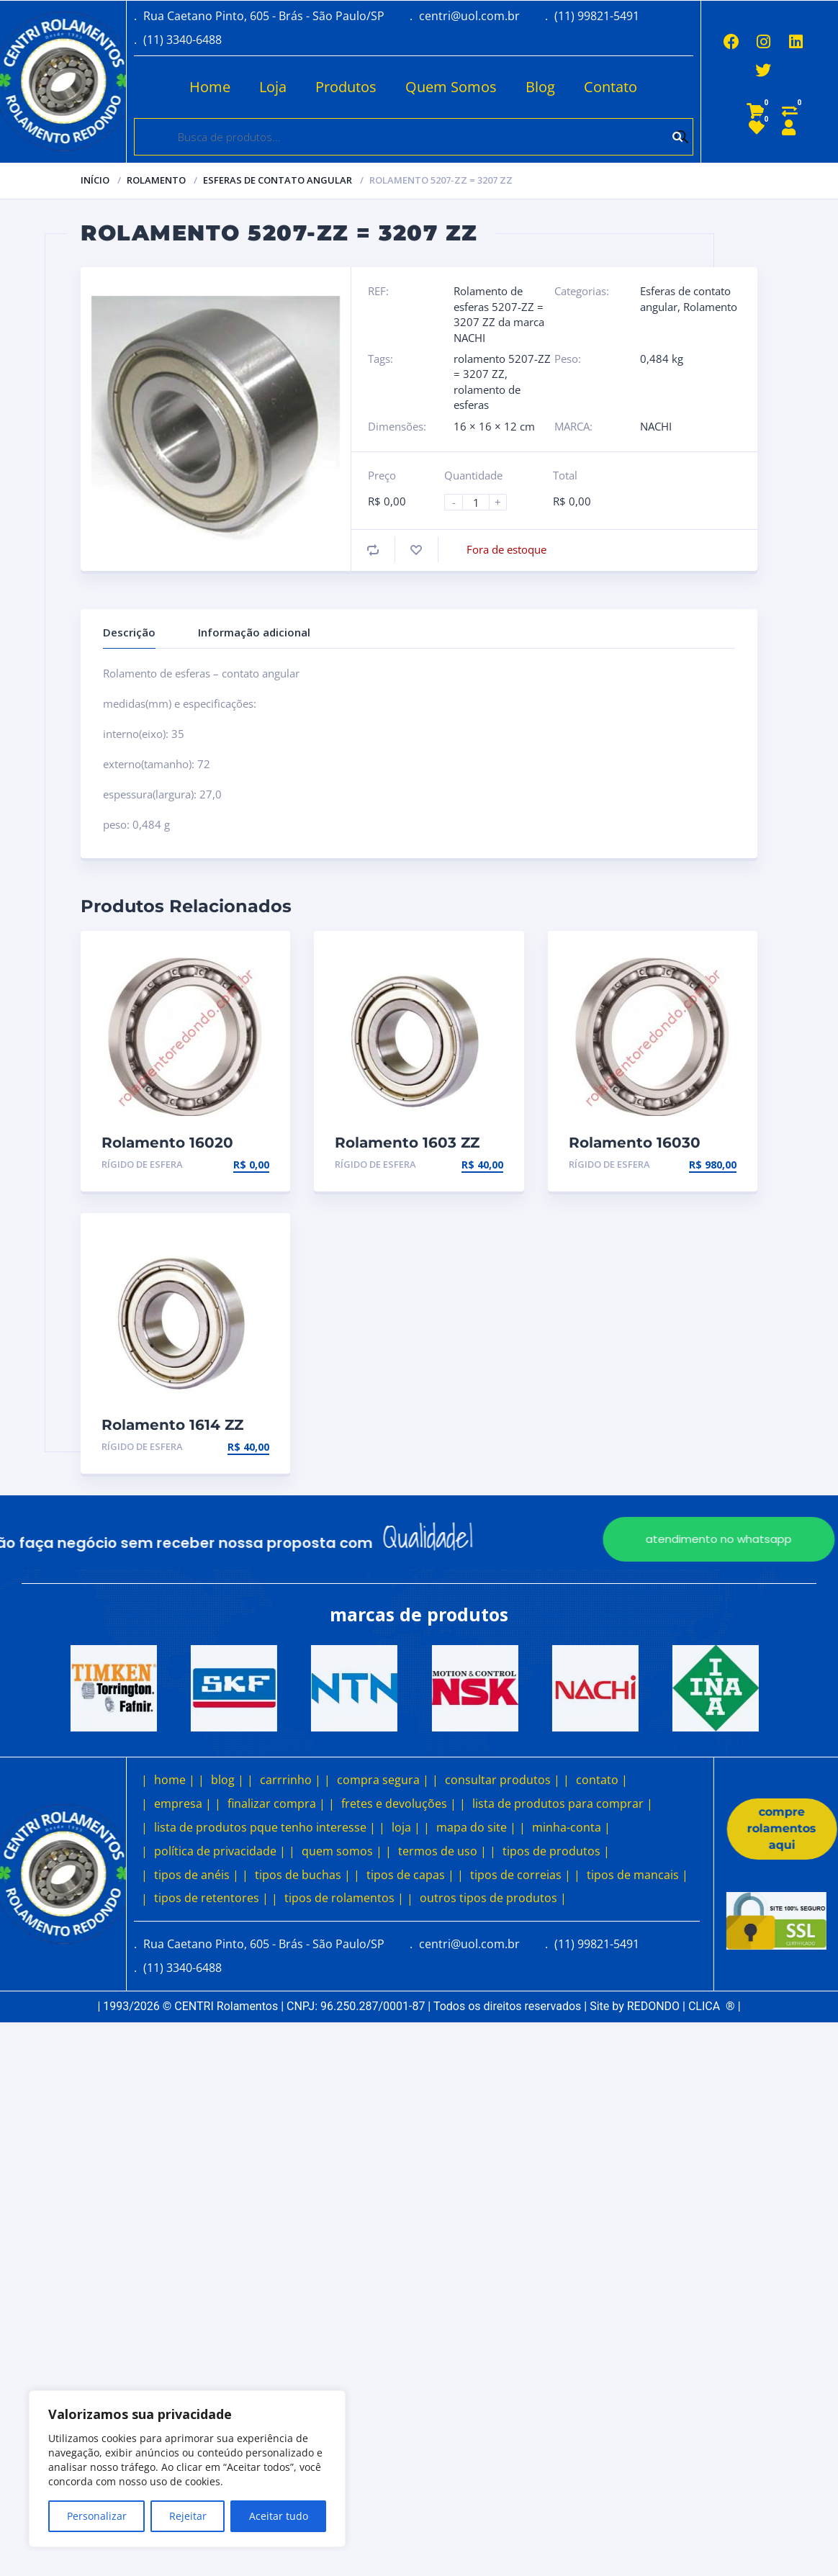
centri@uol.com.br (469, 16)
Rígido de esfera (142, 1164)
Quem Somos (446, 86)
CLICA (711, 2006)
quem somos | (342, 1851)
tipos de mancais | (637, 1875)
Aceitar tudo (278, 2516)
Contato (606, 86)
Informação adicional (254, 632)
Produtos (341, 86)
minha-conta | (571, 1827)
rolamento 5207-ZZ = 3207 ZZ (502, 366)
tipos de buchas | (303, 1875)
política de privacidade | (220, 1851)
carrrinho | (290, 1780)
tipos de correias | (520, 1875)
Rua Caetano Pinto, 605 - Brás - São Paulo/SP (263, 16)
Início (95, 180)
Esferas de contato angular (277, 180)
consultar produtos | (502, 1780)
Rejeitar (188, 2516)
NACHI (656, 426)
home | (174, 1780)
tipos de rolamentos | (344, 1898)
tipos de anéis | (196, 1875)
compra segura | (383, 1780)
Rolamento (156, 180)
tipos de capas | (410, 1875)
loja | (406, 1827)
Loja (268, 86)
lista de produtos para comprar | (562, 1803)
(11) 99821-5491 (596, 16)
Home (205, 86)
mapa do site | (476, 1827)
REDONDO (653, 2006)
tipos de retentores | (211, 1898)
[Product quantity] (481, 502)
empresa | (183, 1803)
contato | (602, 1780)
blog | (227, 1780)
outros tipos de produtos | (493, 1898)
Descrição (129, 632)
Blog (536, 86)
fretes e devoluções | (398, 1803)
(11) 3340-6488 (182, 40)
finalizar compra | (276, 1803)
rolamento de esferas (487, 397)
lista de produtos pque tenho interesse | (265, 1827)
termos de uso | (442, 1851)
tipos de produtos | (556, 1851)
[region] (187, 2468)
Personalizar (97, 2516)
